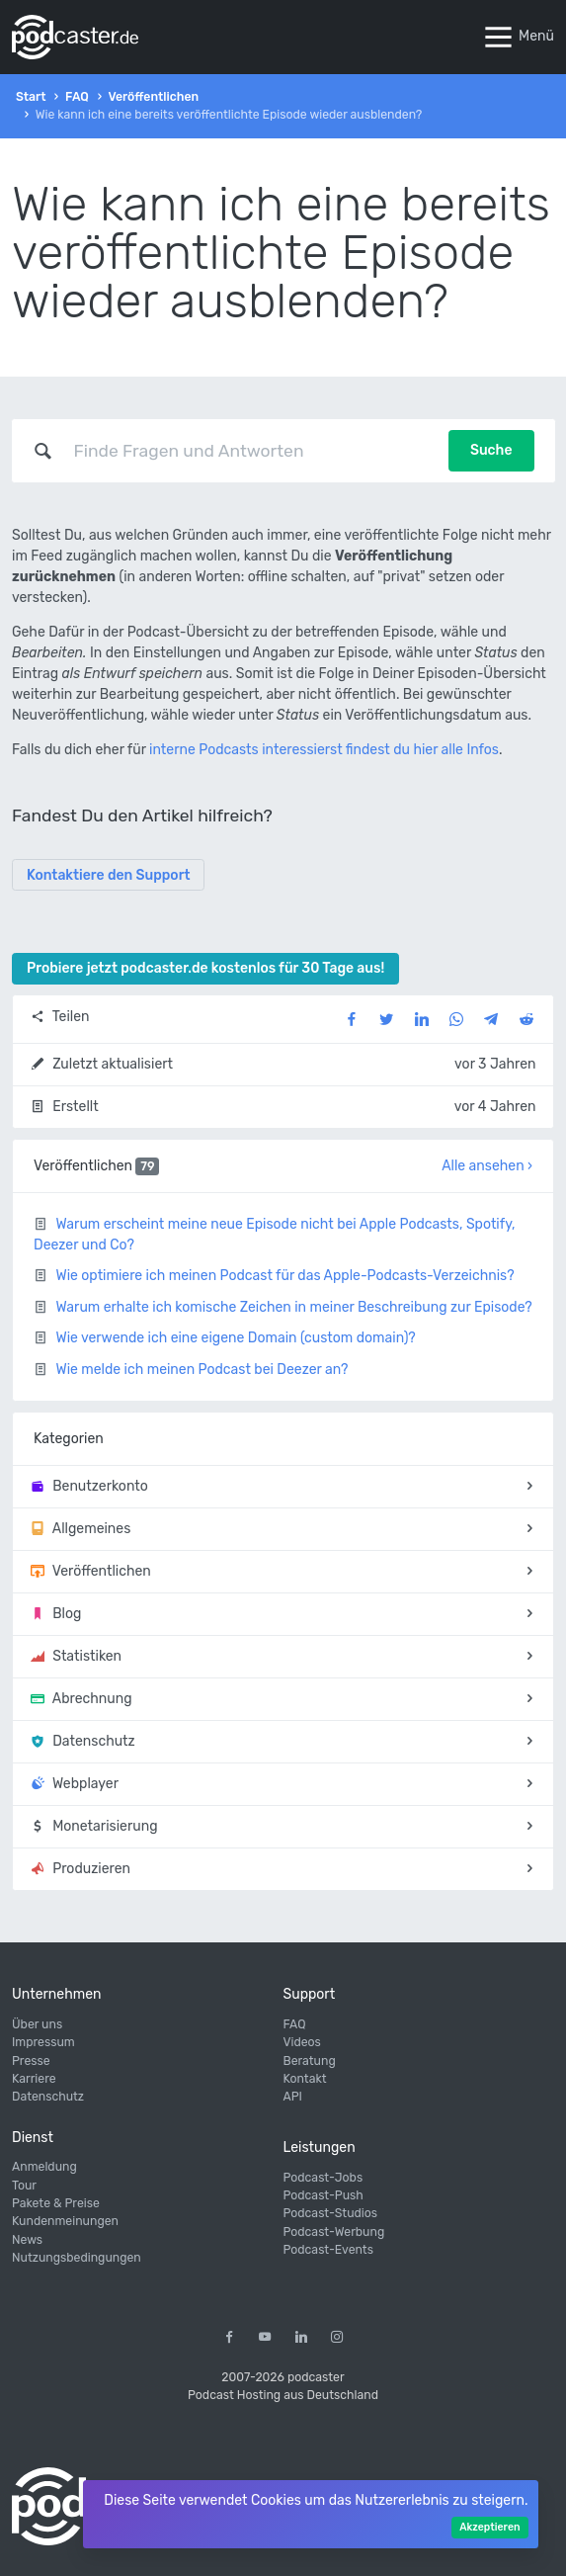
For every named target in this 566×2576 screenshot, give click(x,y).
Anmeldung (44, 2167)
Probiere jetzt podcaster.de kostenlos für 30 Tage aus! (205, 968)
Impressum (43, 2042)
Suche (491, 450)
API (292, 2097)
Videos (302, 2042)
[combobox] (250, 451)
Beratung (309, 2061)
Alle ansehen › (487, 1166)
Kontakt (305, 2079)
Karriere (34, 2079)
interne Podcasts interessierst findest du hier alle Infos (324, 749)
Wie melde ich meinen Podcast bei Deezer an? (201, 1369)
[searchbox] (250, 451)
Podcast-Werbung (334, 2232)
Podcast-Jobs (323, 2178)
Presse (31, 2061)
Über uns (37, 2024)
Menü (517, 37)
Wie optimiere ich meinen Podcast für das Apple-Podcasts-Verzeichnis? (284, 1275)
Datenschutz (48, 2097)
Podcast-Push (323, 2195)
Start (30, 97)
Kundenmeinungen (65, 2221)
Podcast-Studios (330, 2213)
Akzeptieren (489, 2527)
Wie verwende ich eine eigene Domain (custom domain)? (235, 1338)
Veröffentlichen (153, 97)
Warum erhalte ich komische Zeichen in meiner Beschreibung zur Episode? (293, 1307)
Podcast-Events (328, 2250)
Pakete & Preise (56, 2203)
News (27, 2240)
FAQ (77, 97)
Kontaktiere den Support (108, 875)
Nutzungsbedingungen (76, 2258)
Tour (24, 2185)
